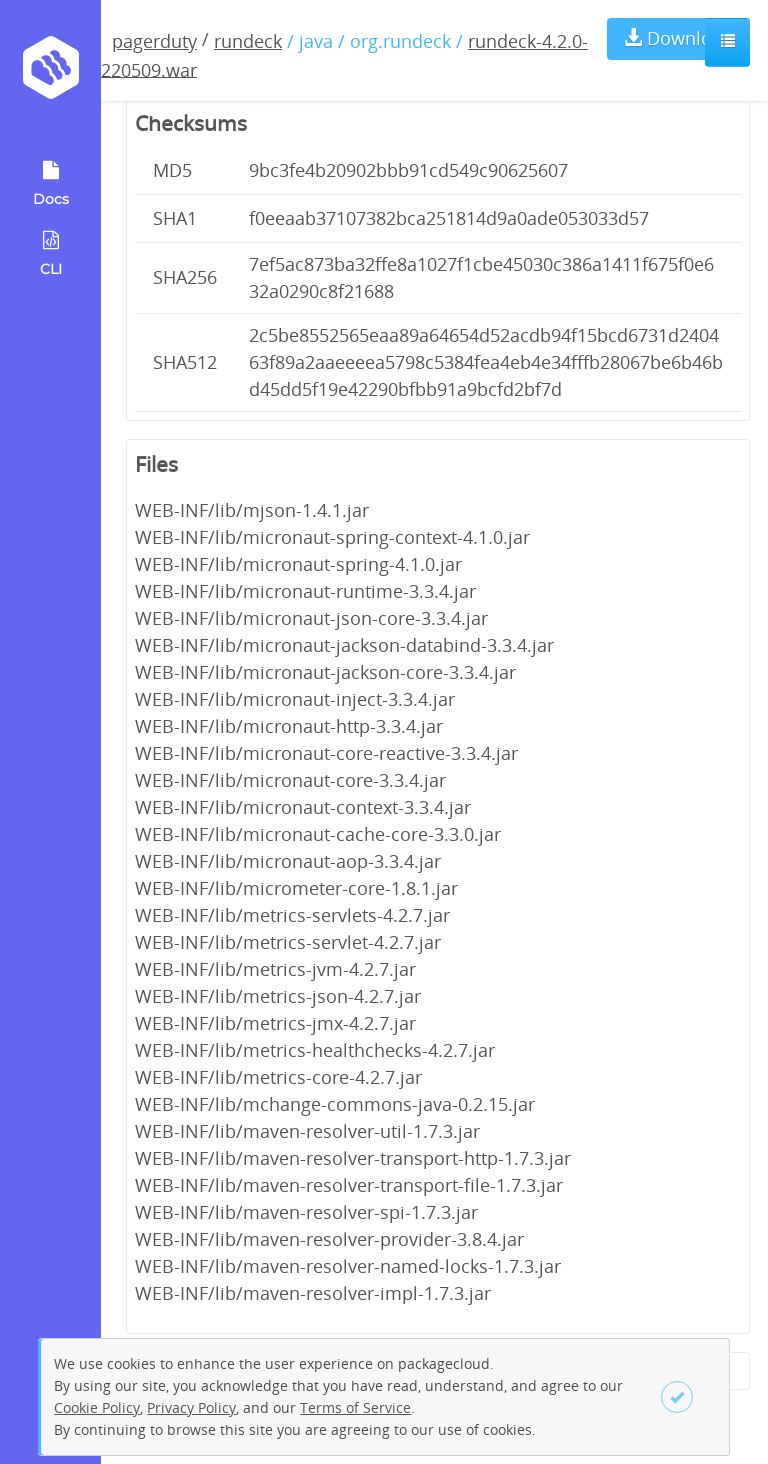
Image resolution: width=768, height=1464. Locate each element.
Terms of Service (355, 1407)
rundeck (248, 41)
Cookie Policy (97, 1407)
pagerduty (154, 41)
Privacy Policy (191, 1407)
